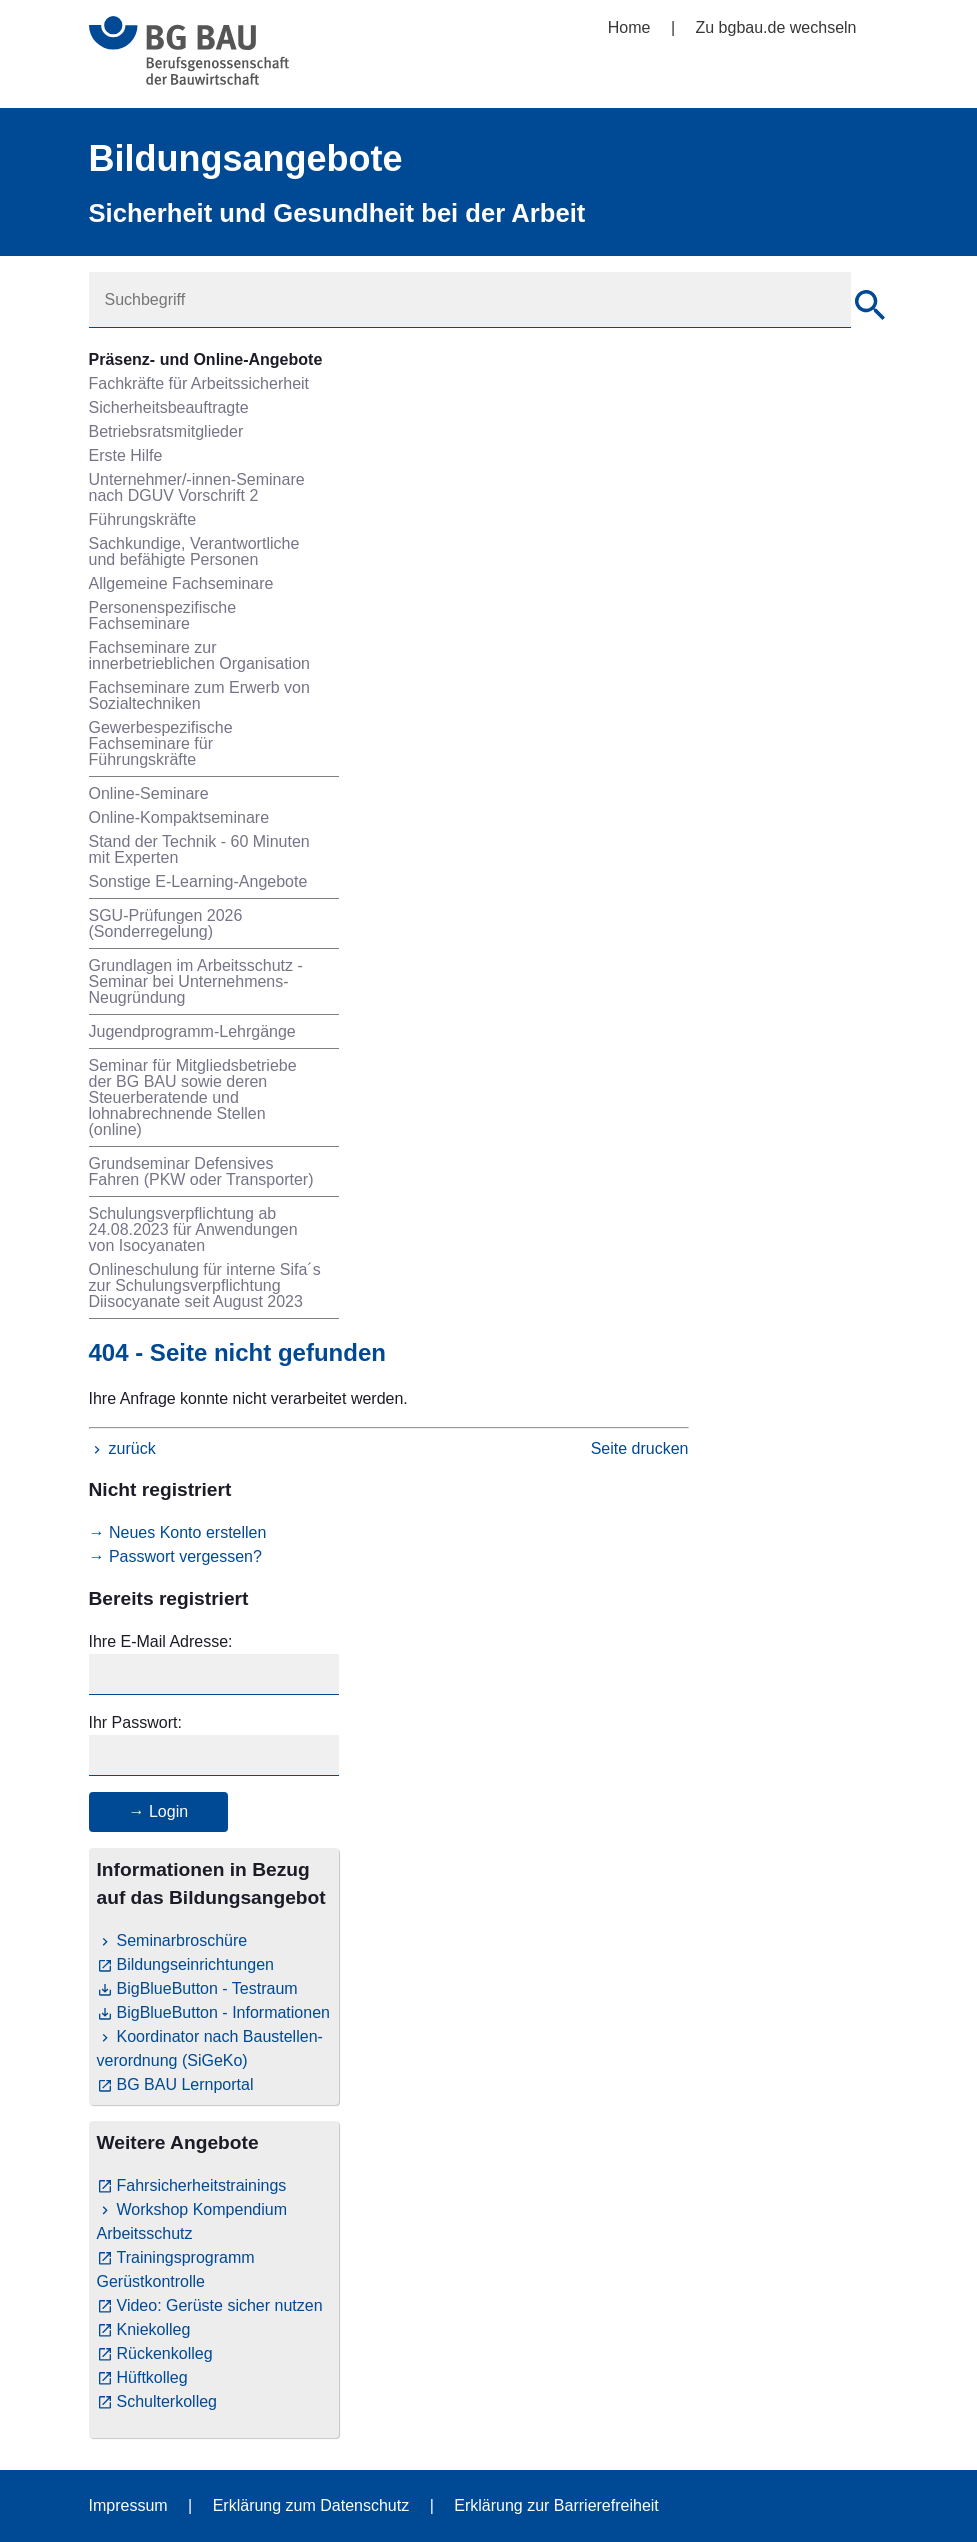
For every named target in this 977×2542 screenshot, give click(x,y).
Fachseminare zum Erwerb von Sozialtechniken (199, 695)
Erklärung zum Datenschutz (311, 2505)
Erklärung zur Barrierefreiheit (556, 2505)
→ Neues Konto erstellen (178, 1532)
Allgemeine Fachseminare (181, 583)
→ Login (159, 1811)
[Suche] (870, 308)
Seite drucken (640, 1448)
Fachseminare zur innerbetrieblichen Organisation (199, 655)
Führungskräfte (143, 519)
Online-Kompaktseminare (179, 817)
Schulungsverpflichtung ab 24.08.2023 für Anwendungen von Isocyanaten (193, 1229)
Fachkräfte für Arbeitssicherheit (199, 383)
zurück (132, 1448)
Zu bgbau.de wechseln (776, 27)
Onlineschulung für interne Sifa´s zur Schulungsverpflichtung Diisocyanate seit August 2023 (205, 1285)
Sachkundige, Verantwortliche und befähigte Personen (194, 551)
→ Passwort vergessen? (175, 1556)
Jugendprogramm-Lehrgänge (192, 1031)
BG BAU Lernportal (185, 2084)
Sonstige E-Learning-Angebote (198, 881)
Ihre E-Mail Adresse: (161, 1641)
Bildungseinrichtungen (195, 1964)
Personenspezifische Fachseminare (163, 615)
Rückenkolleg (165, 2353)
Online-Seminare (149, 793)
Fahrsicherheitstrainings (202, 2185)
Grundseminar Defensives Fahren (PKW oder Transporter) (201, 1171)
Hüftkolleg (152, 2377)
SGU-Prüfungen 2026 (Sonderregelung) (166, 923)
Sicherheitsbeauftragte (169, 407)
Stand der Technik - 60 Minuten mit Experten (199, 849)
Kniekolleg (154, 2329)
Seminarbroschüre (182, 1940)
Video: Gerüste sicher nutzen (220, 2305)
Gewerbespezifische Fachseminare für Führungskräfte (161, 743)
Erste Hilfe (126, 455)
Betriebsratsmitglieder (166, 431)
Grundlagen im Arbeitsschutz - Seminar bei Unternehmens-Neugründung (196, 981)
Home (629, 27)
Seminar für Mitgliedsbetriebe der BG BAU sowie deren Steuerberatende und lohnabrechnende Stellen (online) (193, 1097)
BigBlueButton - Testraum (207, 1988)
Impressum (128, 2505)
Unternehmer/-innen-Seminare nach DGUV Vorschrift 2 (197, 487)
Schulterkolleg (167, 2401)
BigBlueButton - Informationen (223, 2012)
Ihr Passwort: (135, 1722)
